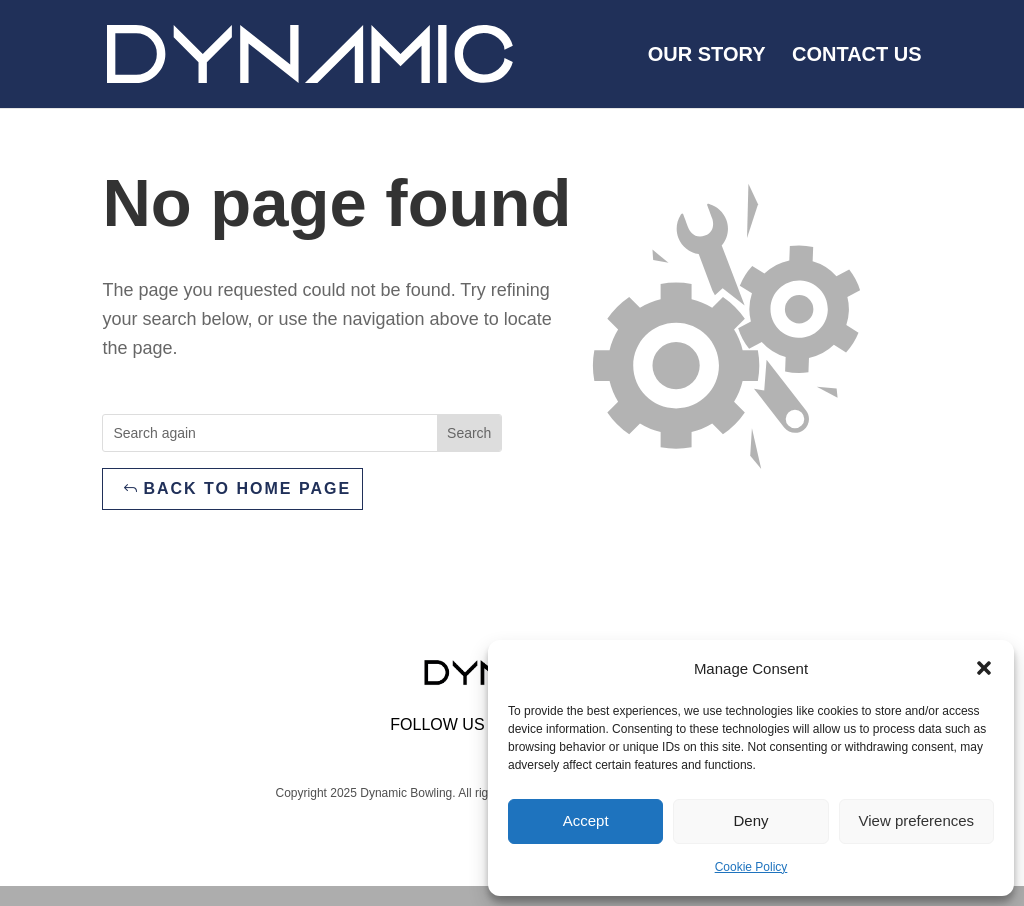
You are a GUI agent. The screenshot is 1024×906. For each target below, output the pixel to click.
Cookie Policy (751, 867)
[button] (984, 668)
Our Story (707, 56)
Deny (750, 820)
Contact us (857, 56)
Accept (586, 820)
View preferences (917, 820)
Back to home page (247, 488)
